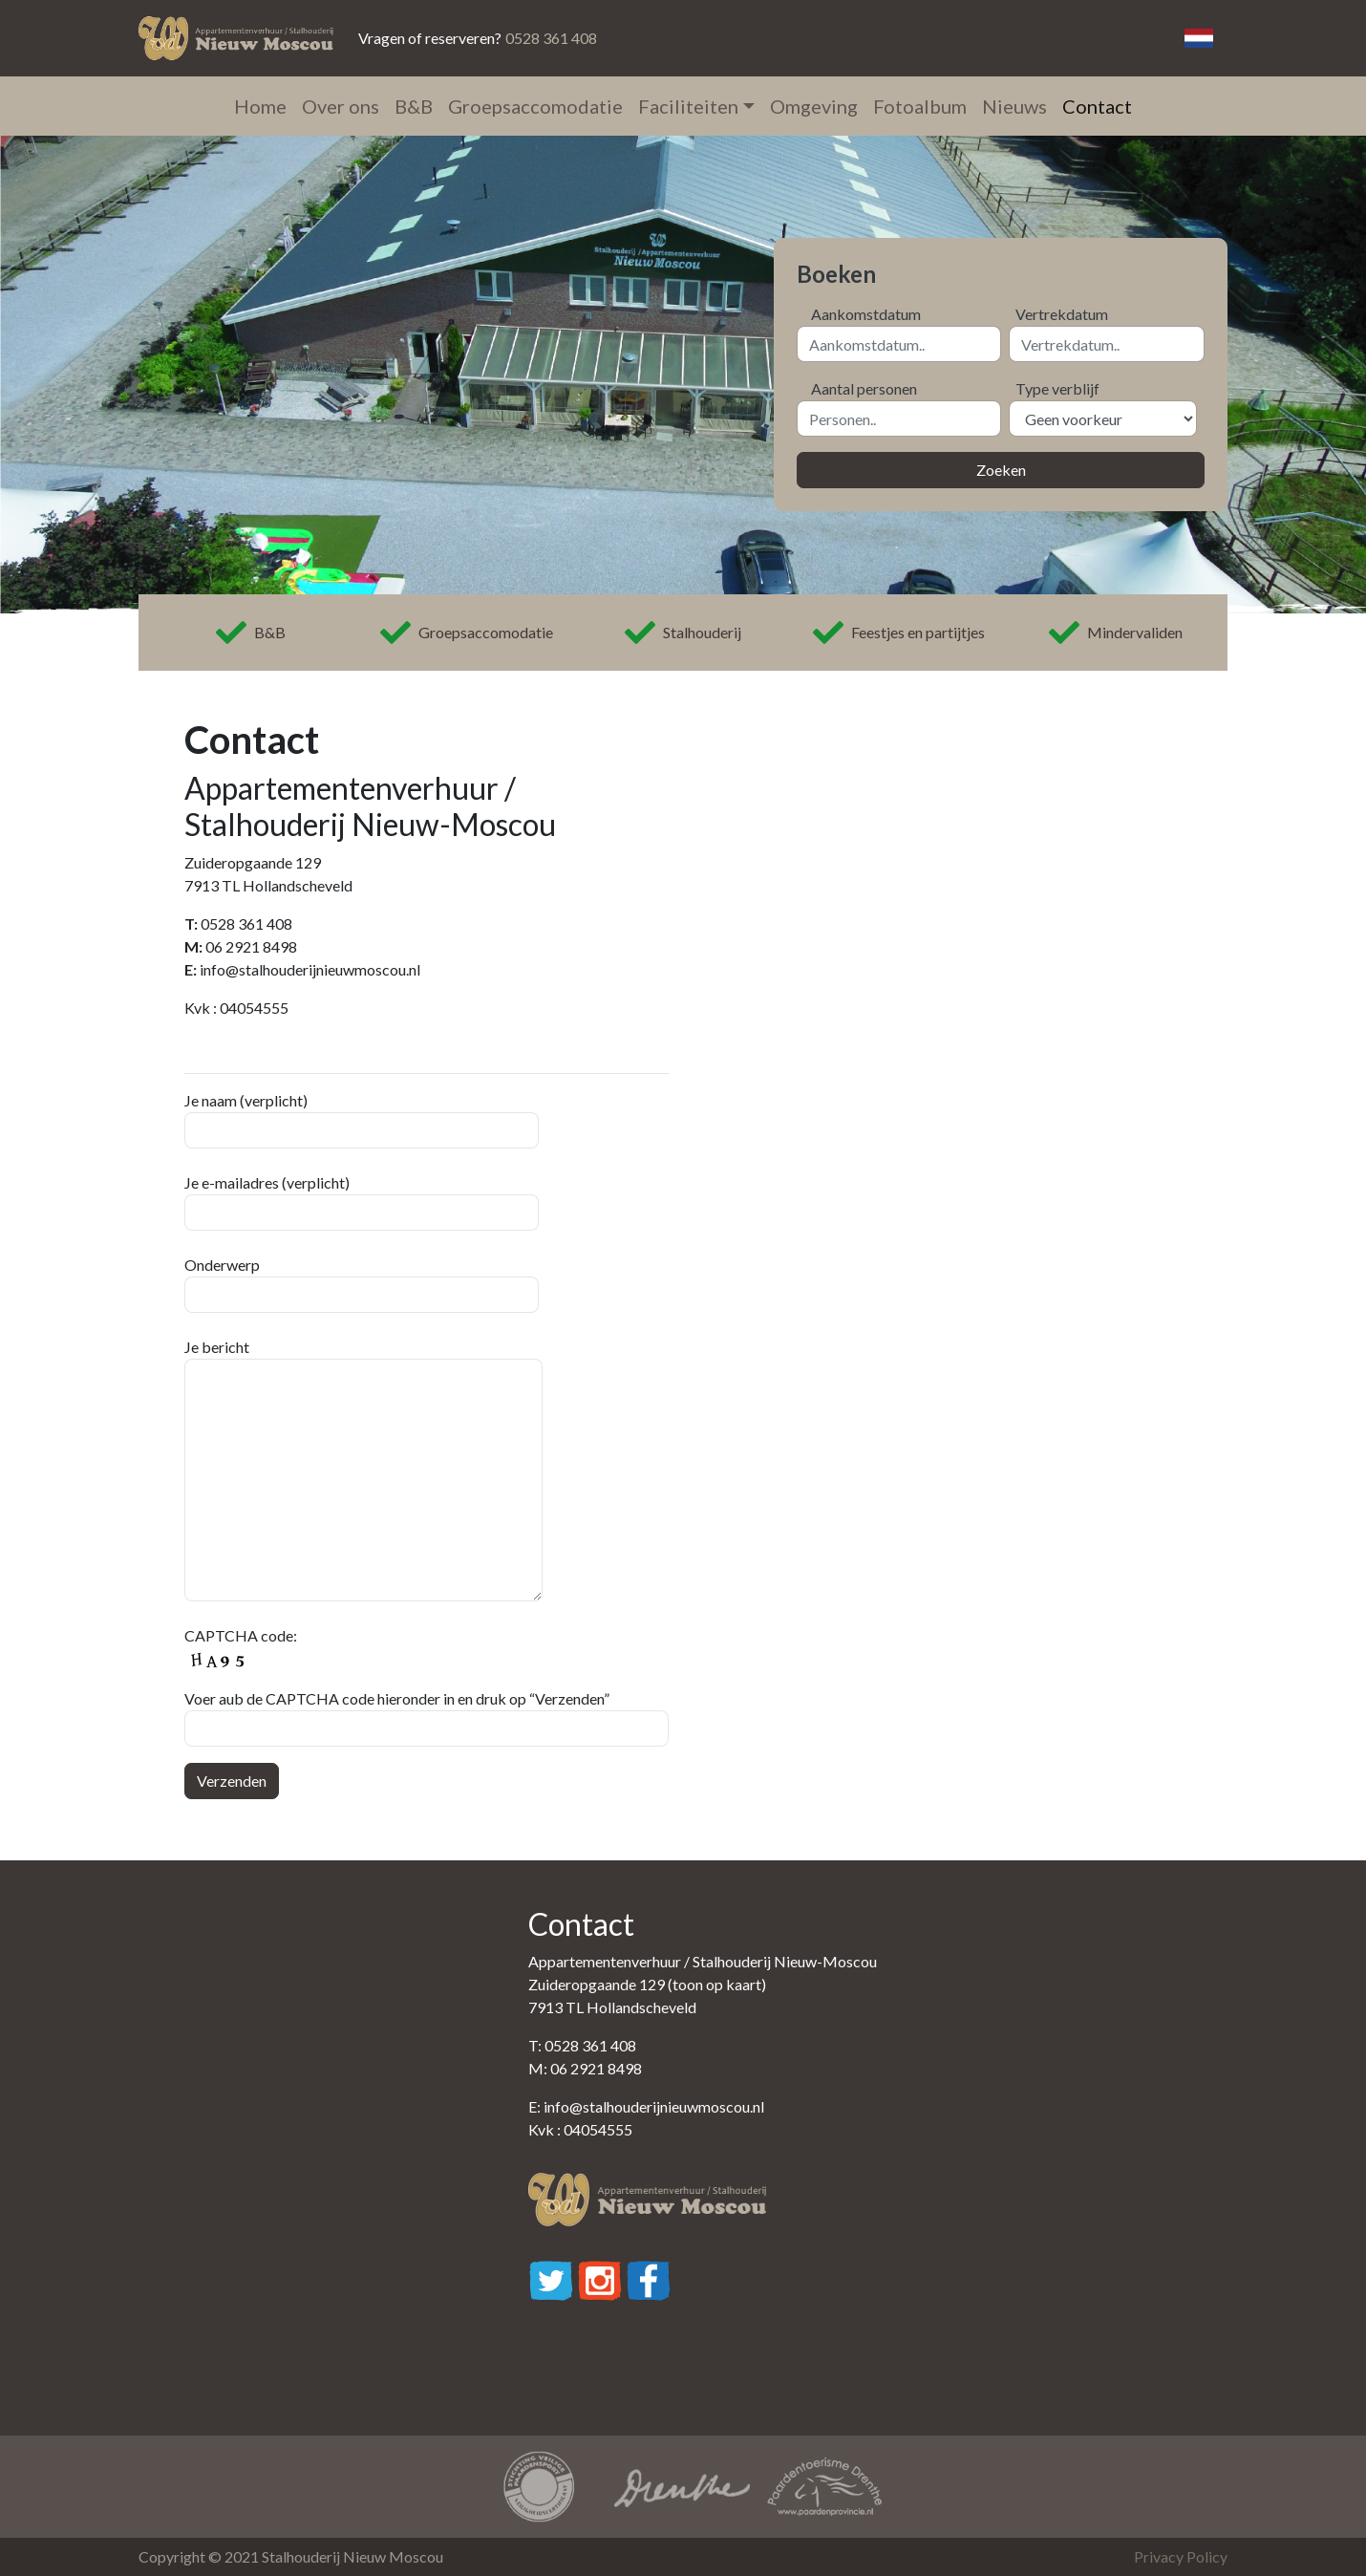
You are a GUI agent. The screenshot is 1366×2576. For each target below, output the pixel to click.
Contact (1097, 106)
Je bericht (363, 1469)
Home (260, 106)
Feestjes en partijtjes (899, 632)
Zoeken (1001, 470)
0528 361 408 (551, 38)
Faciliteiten (688, 106)
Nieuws (1014, 106)
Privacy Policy (1180, 2556)
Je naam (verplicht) (361, 1119)
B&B (414, 106)
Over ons (340, 106)
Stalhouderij (683, 632)
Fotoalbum (920, 106)
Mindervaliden (1116, 632)
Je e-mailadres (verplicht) (361, 1202)
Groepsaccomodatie (535, 106)
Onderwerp (361, 1284)
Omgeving (814, 106)
